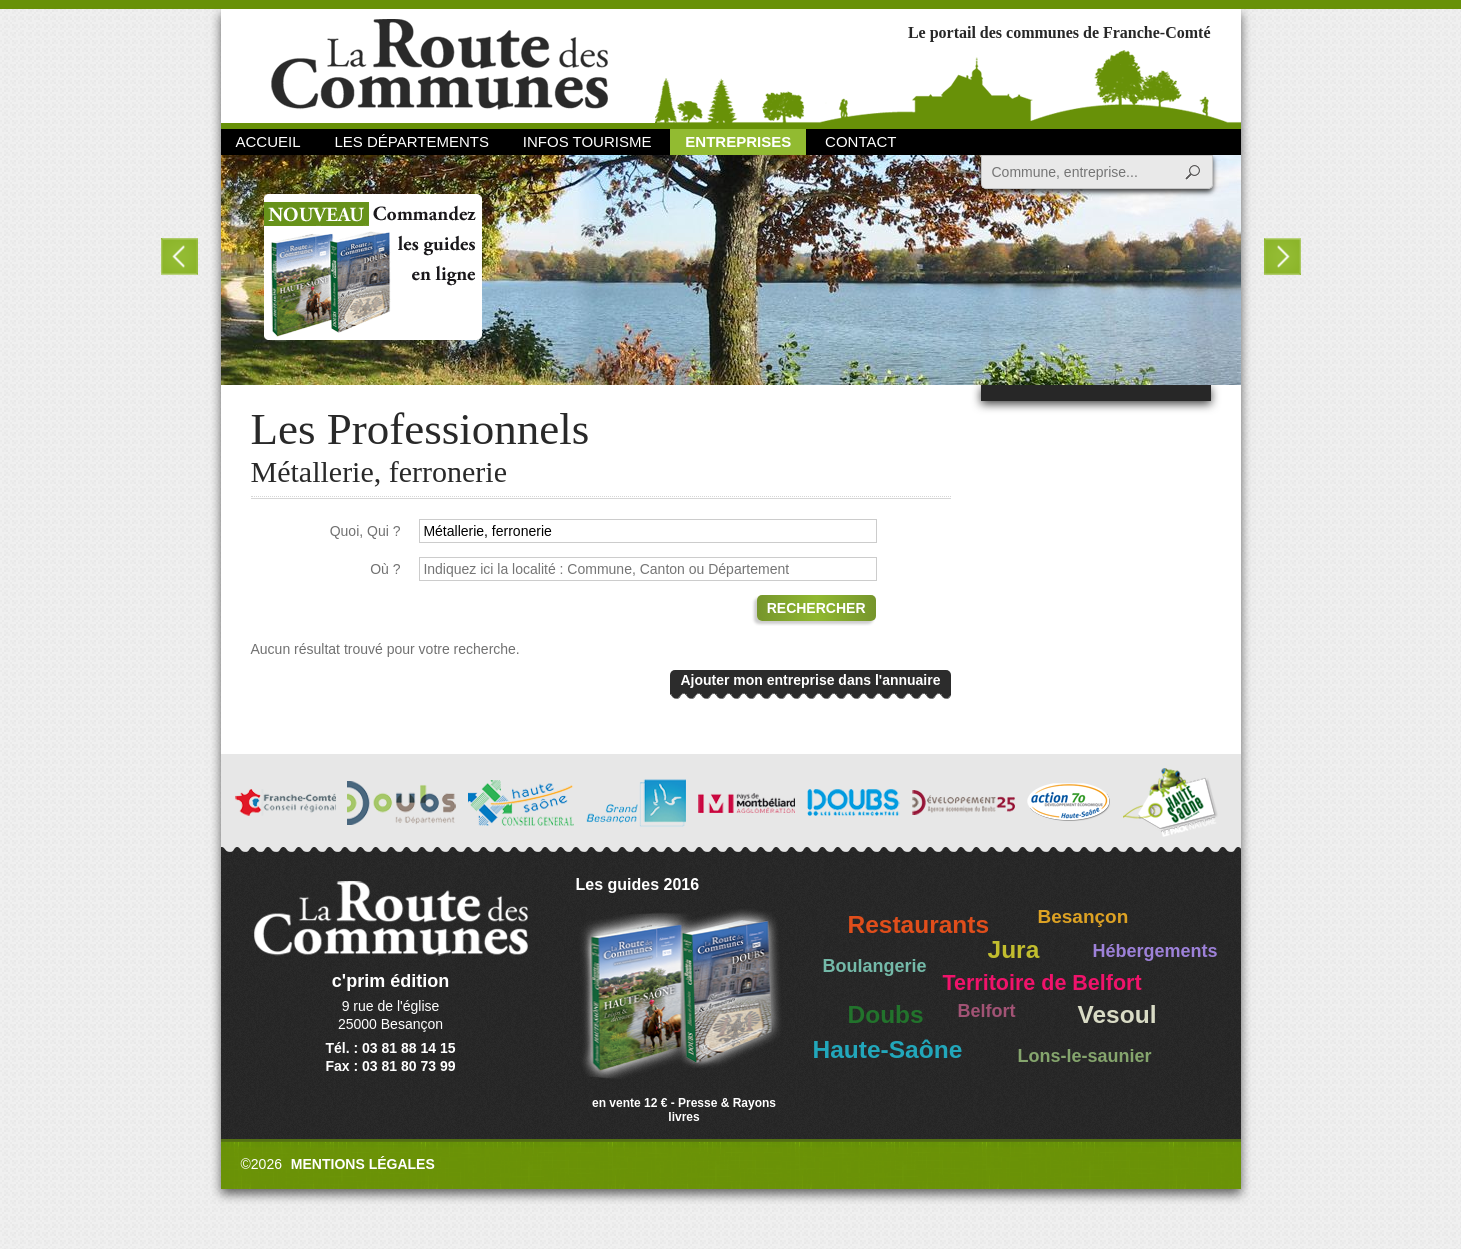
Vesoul (1117, 1014)
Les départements (411, 141)
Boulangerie (875, 966)
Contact (860, 141)
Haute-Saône (888, 1049)
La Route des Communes (439, 64)
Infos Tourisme (587, 141)
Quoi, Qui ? (365, 531)
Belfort (987, 1011)
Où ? (385, 569)
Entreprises (738, 141)
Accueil (268, 141)
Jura (1014, 949)
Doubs (886, 1014)
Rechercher (816, 608)
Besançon (1083, 916)
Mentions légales (363, 1164)
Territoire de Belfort (1042, 983)
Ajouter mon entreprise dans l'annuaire (810, 680)
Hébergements (1155, 951)
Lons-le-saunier (1085, 1056)
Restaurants (919, 924)
